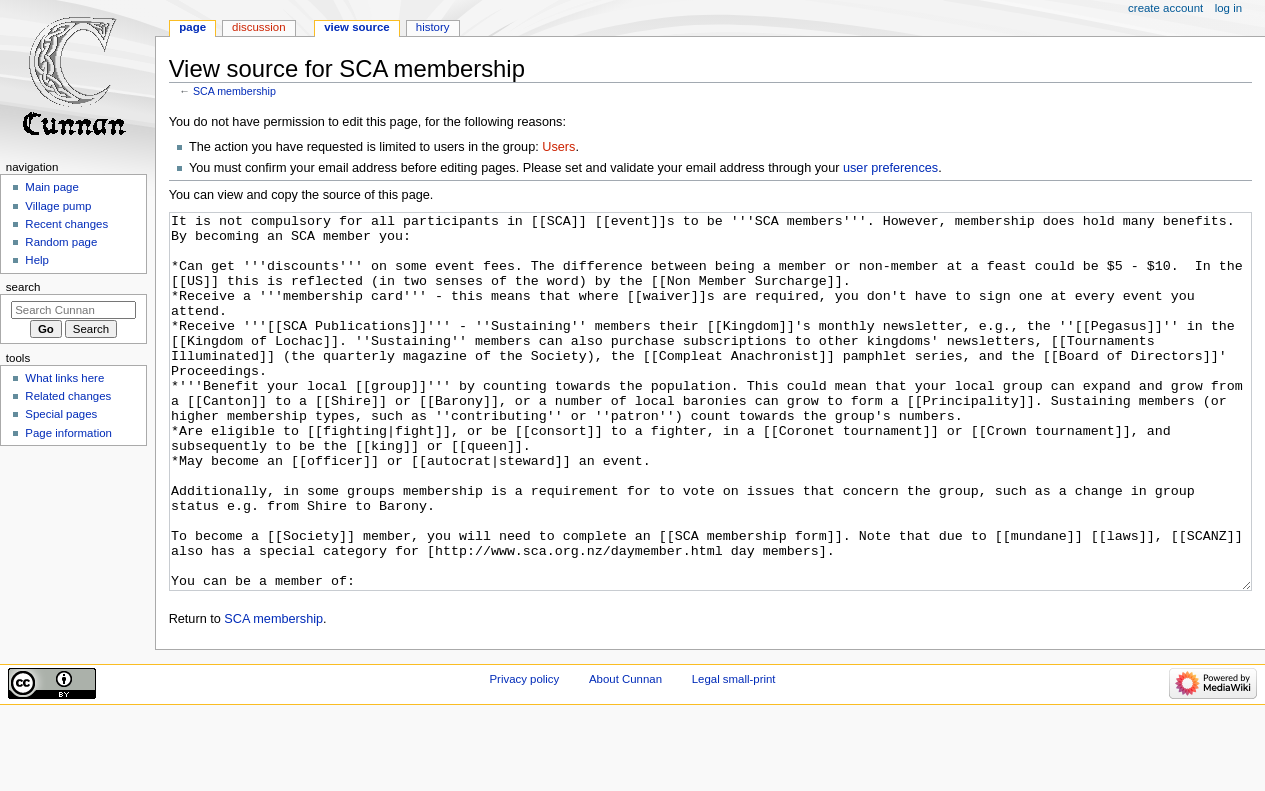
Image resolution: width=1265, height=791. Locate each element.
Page (192, 27)
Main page (52, 187)
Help (37, 260)
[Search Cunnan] (73, 310)
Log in (1228, 8)
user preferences (890, 168)
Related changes (68, 396)
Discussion (258, 27)
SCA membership (234, 91)
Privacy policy (524, 754)
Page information (68, 433)
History (433, 27)
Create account (1165, 8)
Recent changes (66, 224)
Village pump (58, 206)
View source (357, 27)
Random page (61, 242)
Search (23, 287)
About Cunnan (625, 754)
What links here (64, 378)
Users (558, 147)
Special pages (61, 414)
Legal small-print (734, 754)
